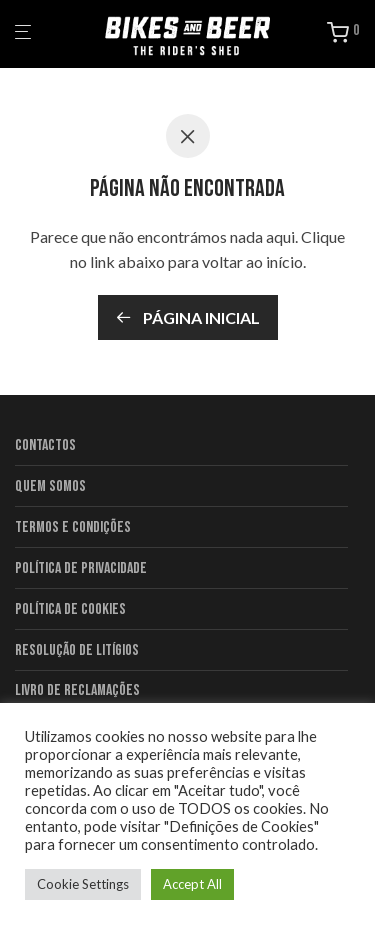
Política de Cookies (70, 609)
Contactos (45, 445)
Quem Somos (50, 486)
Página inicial (188, 317)
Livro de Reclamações (77, 690)
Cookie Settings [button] (83, 884)
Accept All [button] (192, 884)
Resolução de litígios (77, 650)
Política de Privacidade (81, 568)
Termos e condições (73, 527)
